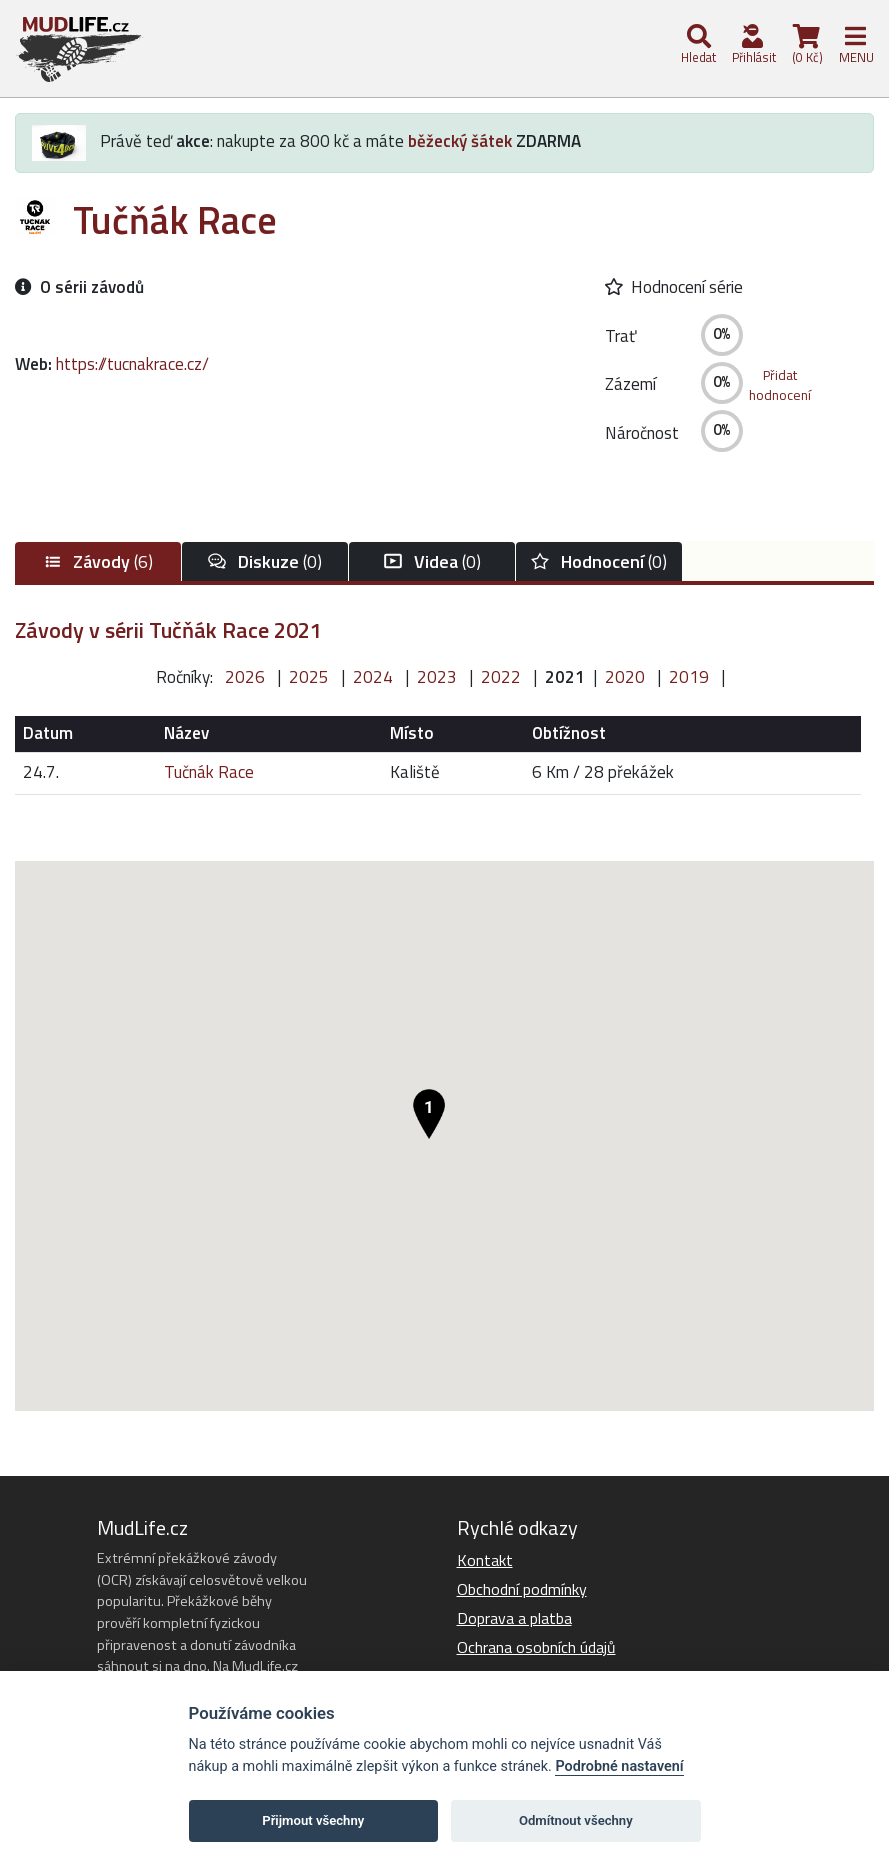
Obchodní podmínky (522, 1589)
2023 (437, 677)
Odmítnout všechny (576, 1820)
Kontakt (485, 1560)
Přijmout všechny (313, 1820)
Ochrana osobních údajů (536, 1647)
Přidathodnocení (780, 385)
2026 (245, 677)
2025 (309, 677)
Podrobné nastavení (619, 1766)
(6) (98, 561)
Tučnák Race (209, 772)
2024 (373, 677)
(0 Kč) (806, 45)
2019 (689, 677)
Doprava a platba (514, 1618)
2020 (625, 677)
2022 (501, 677)
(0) (265, 561)
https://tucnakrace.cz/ (132, 364)
